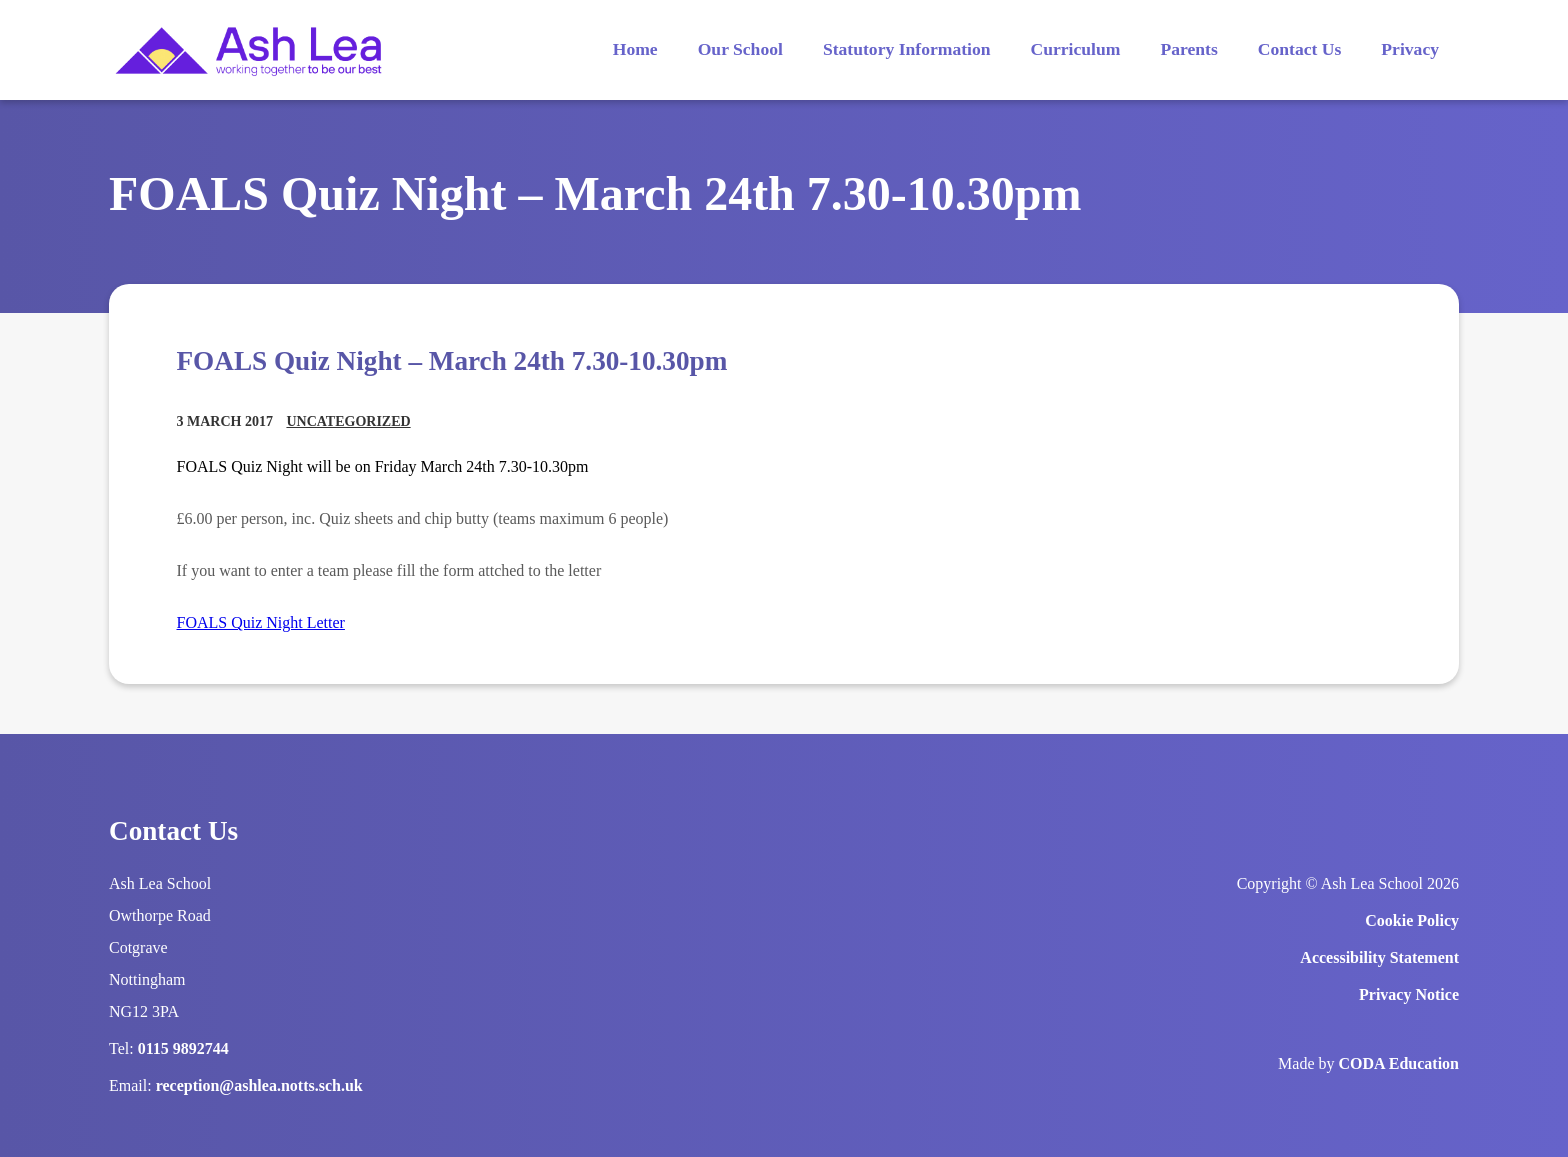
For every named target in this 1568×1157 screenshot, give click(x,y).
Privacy (1410, 49)
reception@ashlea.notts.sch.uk (259, 1085)
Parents (1188, 49)
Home (635, 49)
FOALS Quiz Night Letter (261, 622)
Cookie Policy (1412, 920)
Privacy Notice (1409, 994)
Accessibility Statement (1379, 957)
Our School (740, 49)
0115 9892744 (183, 1048)
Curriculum (1076, 49)
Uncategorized (348, 421)
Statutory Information (907, 49)
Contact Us (1300, 49)
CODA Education (1399, 1063)
